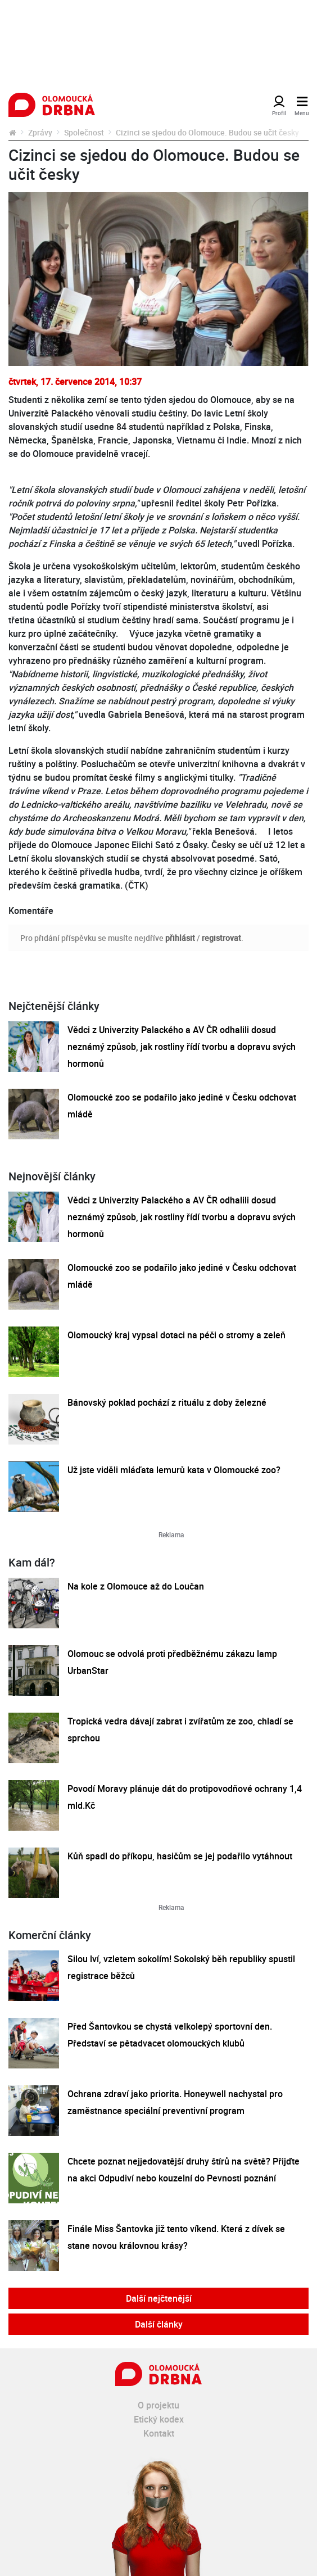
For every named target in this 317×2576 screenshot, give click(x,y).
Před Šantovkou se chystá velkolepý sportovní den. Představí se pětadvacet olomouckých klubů (169, 2034)
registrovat (221, 937)
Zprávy (40, 132)
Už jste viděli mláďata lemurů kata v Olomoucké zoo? (173, 1470)
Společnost (84, 132)
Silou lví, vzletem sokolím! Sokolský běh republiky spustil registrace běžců (181, 1967)
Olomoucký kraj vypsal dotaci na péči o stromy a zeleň (176, 1335)
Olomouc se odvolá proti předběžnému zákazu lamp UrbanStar (172, 1662)
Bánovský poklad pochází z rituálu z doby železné (166, 1402)
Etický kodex (159, 2419)
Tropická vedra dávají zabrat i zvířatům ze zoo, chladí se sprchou (180, 1729)
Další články (159, 2324)
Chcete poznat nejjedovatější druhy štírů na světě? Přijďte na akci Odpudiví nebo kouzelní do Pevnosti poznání (183, 2169)
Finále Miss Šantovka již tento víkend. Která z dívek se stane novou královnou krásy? (176, 2237)
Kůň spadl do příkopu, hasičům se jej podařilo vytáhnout (179, 1856)
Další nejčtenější (159, 2298)
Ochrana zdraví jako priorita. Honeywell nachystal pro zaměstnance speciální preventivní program (175, 2102)
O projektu (158, 2405)
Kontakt (158, 2433)
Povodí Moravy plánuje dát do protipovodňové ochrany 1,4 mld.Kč (184, 1797)
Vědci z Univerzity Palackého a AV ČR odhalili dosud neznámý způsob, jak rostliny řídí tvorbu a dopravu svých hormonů (181, 1047)
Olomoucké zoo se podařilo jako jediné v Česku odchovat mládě (181, 1105)
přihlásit (180, 937)
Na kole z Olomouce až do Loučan (135, 1586)
